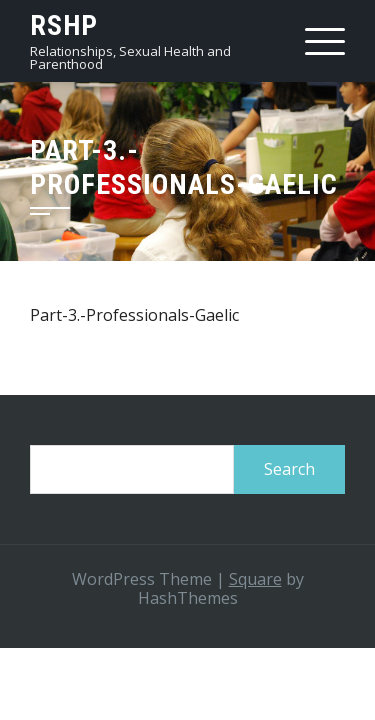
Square (255, 579)
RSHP (64, 25)
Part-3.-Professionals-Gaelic (134, 315)
